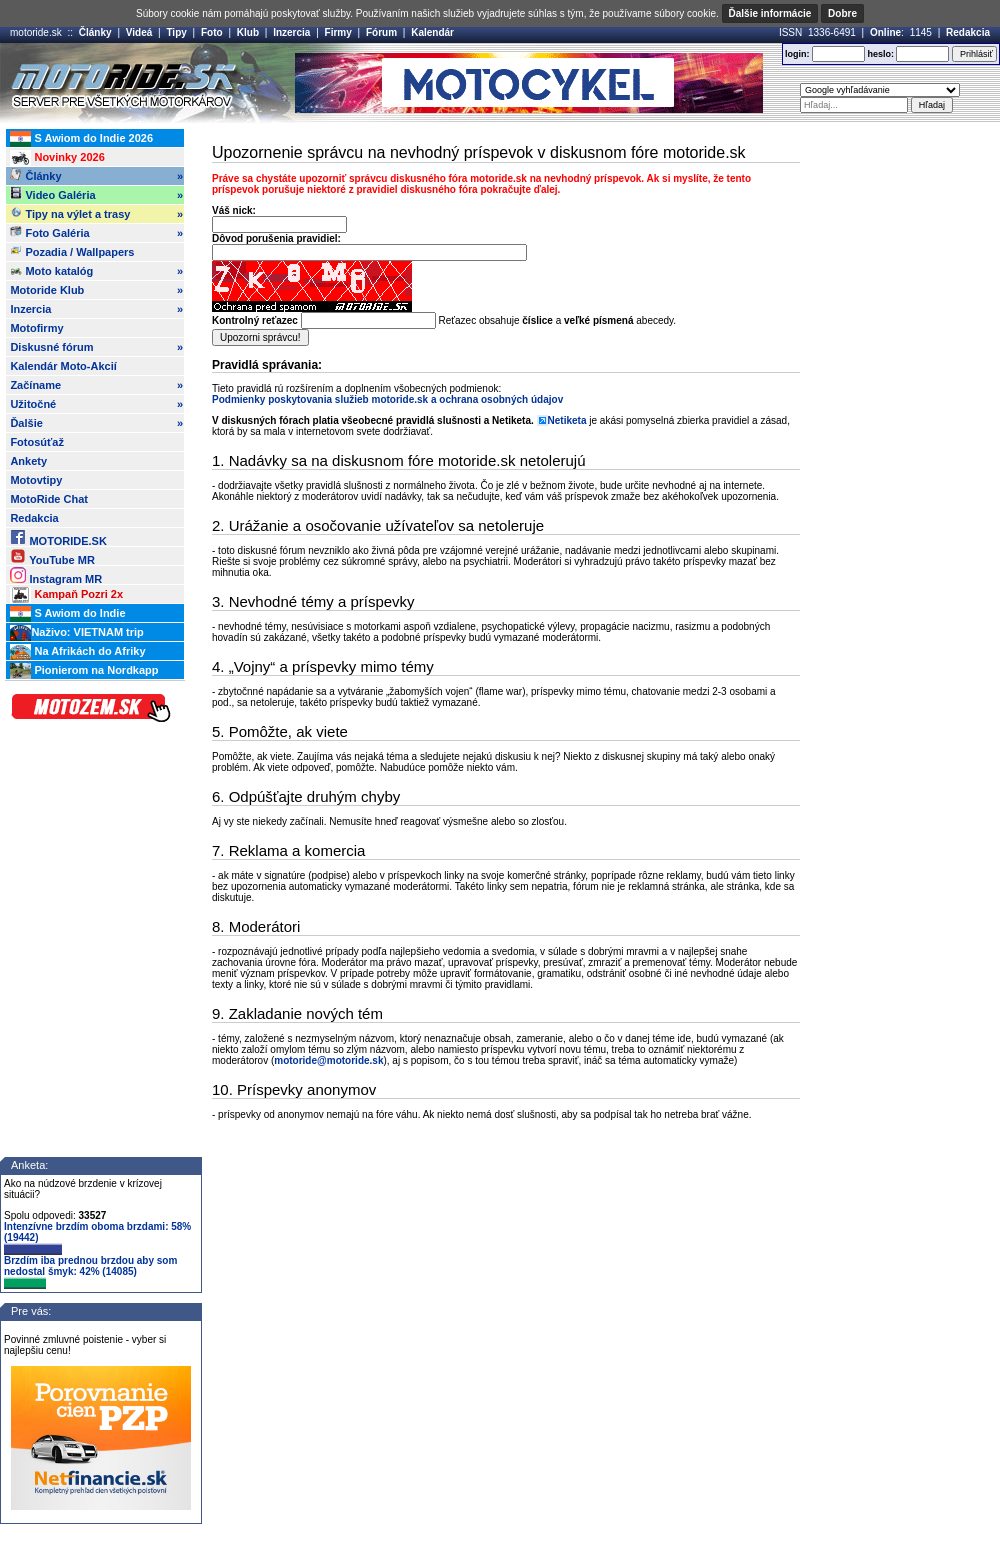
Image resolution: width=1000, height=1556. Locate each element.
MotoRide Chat (49, 499)
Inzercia (291, 32)
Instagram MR (56, 575)
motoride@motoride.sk (328, 1060)
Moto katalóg (96, 271)
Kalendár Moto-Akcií (63, 366)
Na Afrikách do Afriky (77, 652)
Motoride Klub (96, 290)
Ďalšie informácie (770, 13)
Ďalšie (96, 423)
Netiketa (567, 420)
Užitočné (96, 404)
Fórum (381, 32)
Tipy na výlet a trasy (96, 214)
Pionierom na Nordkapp (84, 671)
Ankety (28, 461)
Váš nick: (234, 210)
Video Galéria (96, 195)
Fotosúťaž (37, 442)
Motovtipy (36, 480)
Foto (212, 32)
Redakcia (968, 32)
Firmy (338, 32)
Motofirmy (36, 328)
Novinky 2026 (57, 158)
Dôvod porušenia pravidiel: (276, 238)
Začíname (96, 385)
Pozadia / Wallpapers (72, 251)
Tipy (176, 32)
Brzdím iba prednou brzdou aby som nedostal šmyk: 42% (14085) (90, 1272)
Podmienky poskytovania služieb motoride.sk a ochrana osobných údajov (387, 399)
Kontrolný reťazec (255, 320)
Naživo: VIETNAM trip (76, 633)
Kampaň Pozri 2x (66, 595)
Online (885, 32)
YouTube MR (52, 556)
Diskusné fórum (96, 347)
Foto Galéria (96, 233)
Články (95, 32)
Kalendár (432, 32)
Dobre (842, 13)
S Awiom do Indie (67, 614)
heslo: (880, 54)
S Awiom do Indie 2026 (81, 139)
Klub (248, 32)
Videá (139, 32)
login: (797, 54)
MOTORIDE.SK (58, 537)
